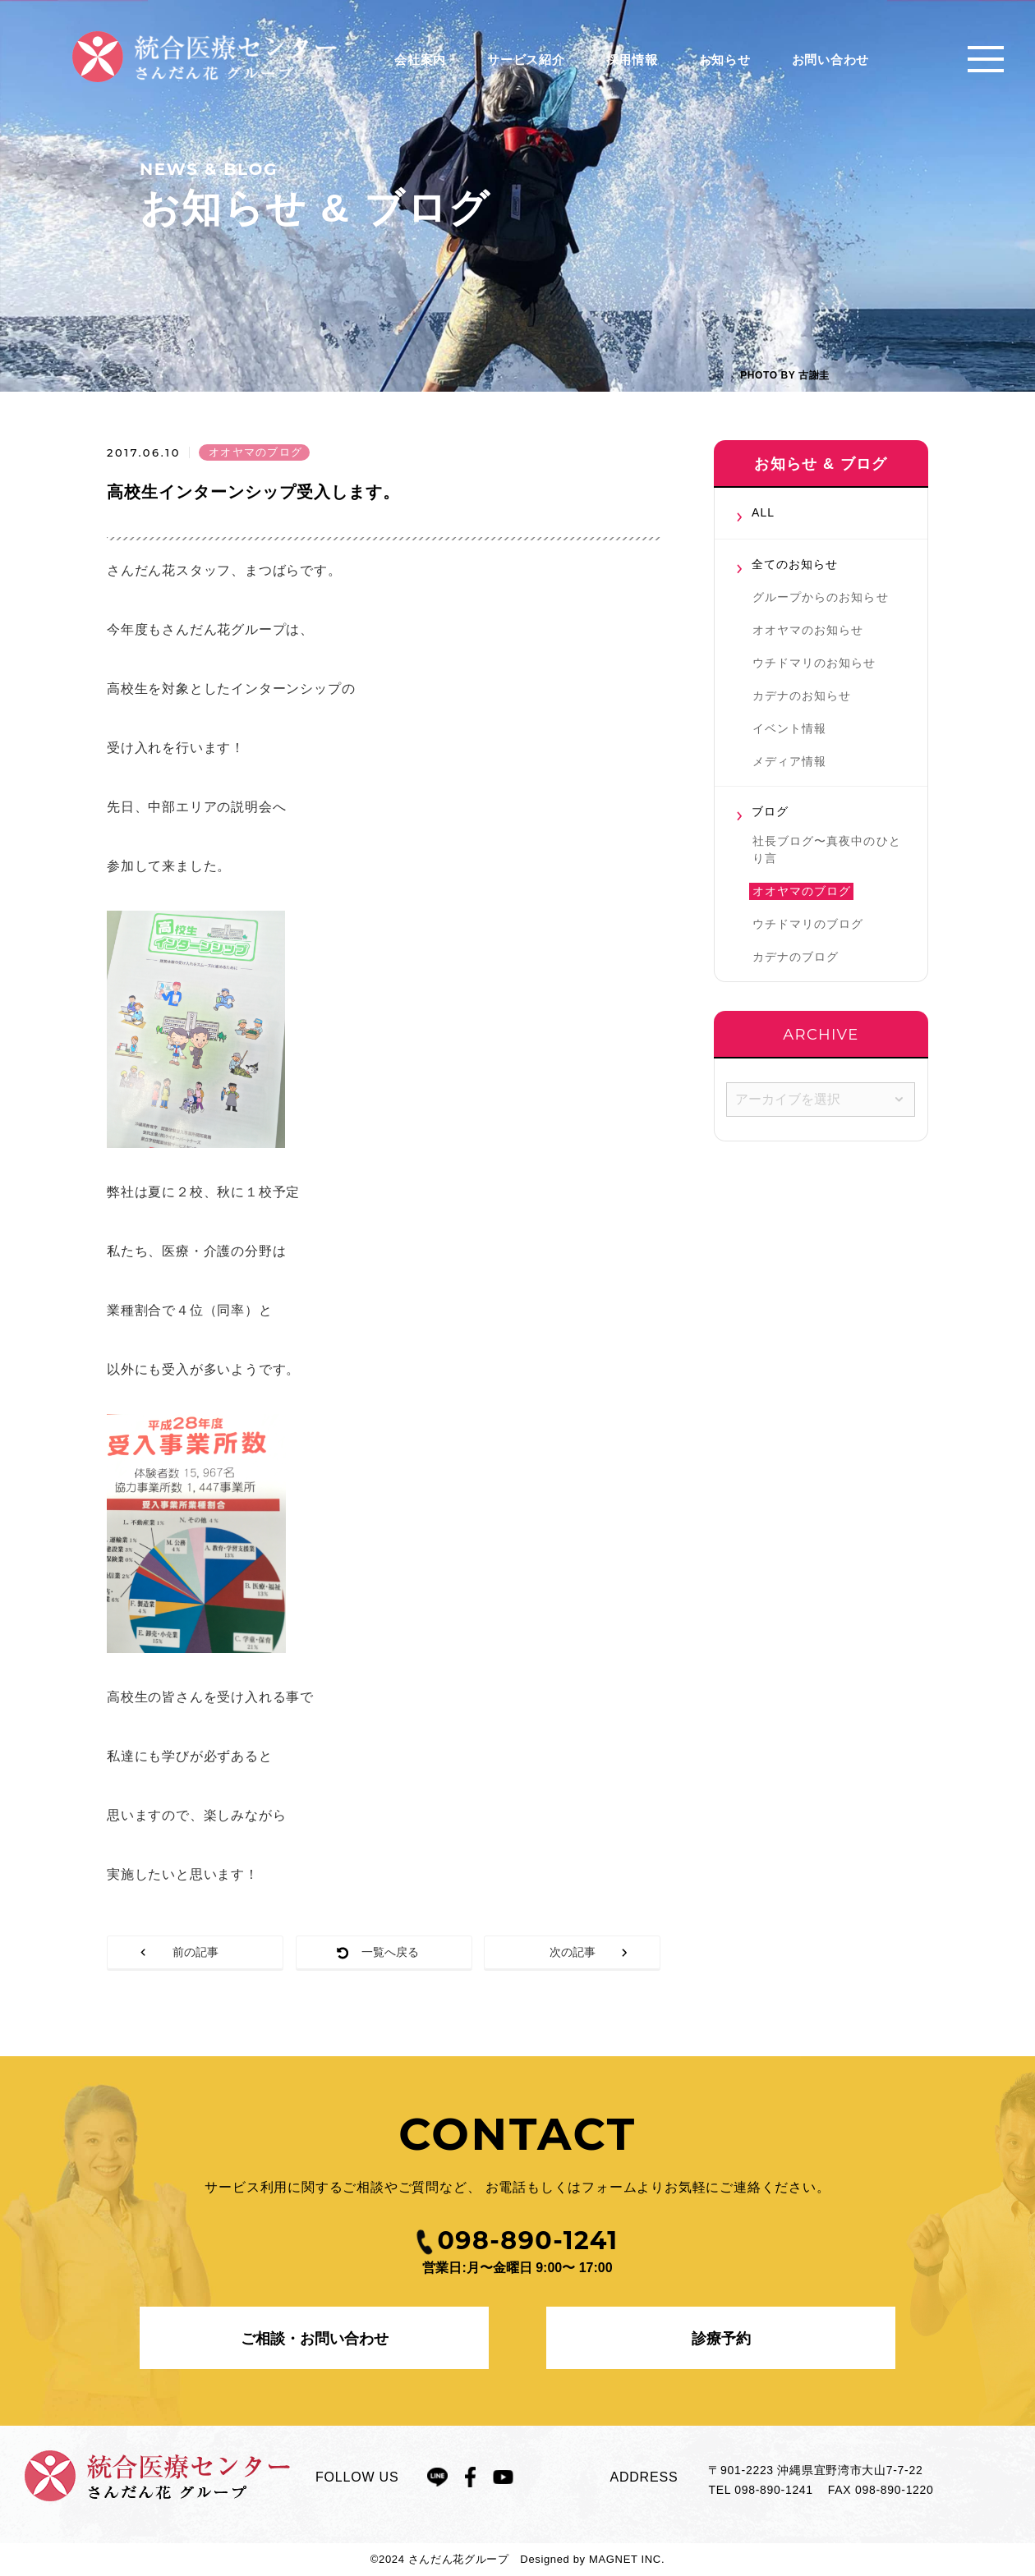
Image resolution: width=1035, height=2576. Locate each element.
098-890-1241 (773, 2489)
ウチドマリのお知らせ (814, 662)
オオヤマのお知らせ (807, 629)
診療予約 (721, 2338)
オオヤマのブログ (801, 891)
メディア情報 (789, 761)
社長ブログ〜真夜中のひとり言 (826, 849)
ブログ (770, 811)
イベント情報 (789, 728)
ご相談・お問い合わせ (315, 2338)
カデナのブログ (795, 956)
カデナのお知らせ (801, 695)
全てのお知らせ (795, 564)
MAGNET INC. (627, 2559)
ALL (763, 512)
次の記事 (573, 1951)
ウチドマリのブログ (807, 923)
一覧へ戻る (390, 1951)
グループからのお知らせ (820, 597)
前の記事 (195, 1951)
